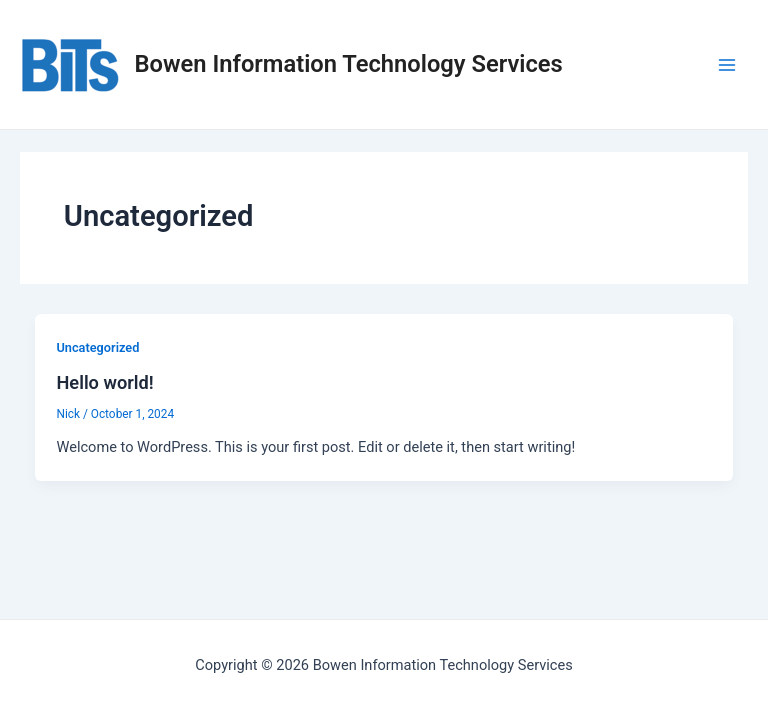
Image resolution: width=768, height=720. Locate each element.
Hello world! (104, 382)
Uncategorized (97, 347)
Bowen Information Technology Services (349, 64)
